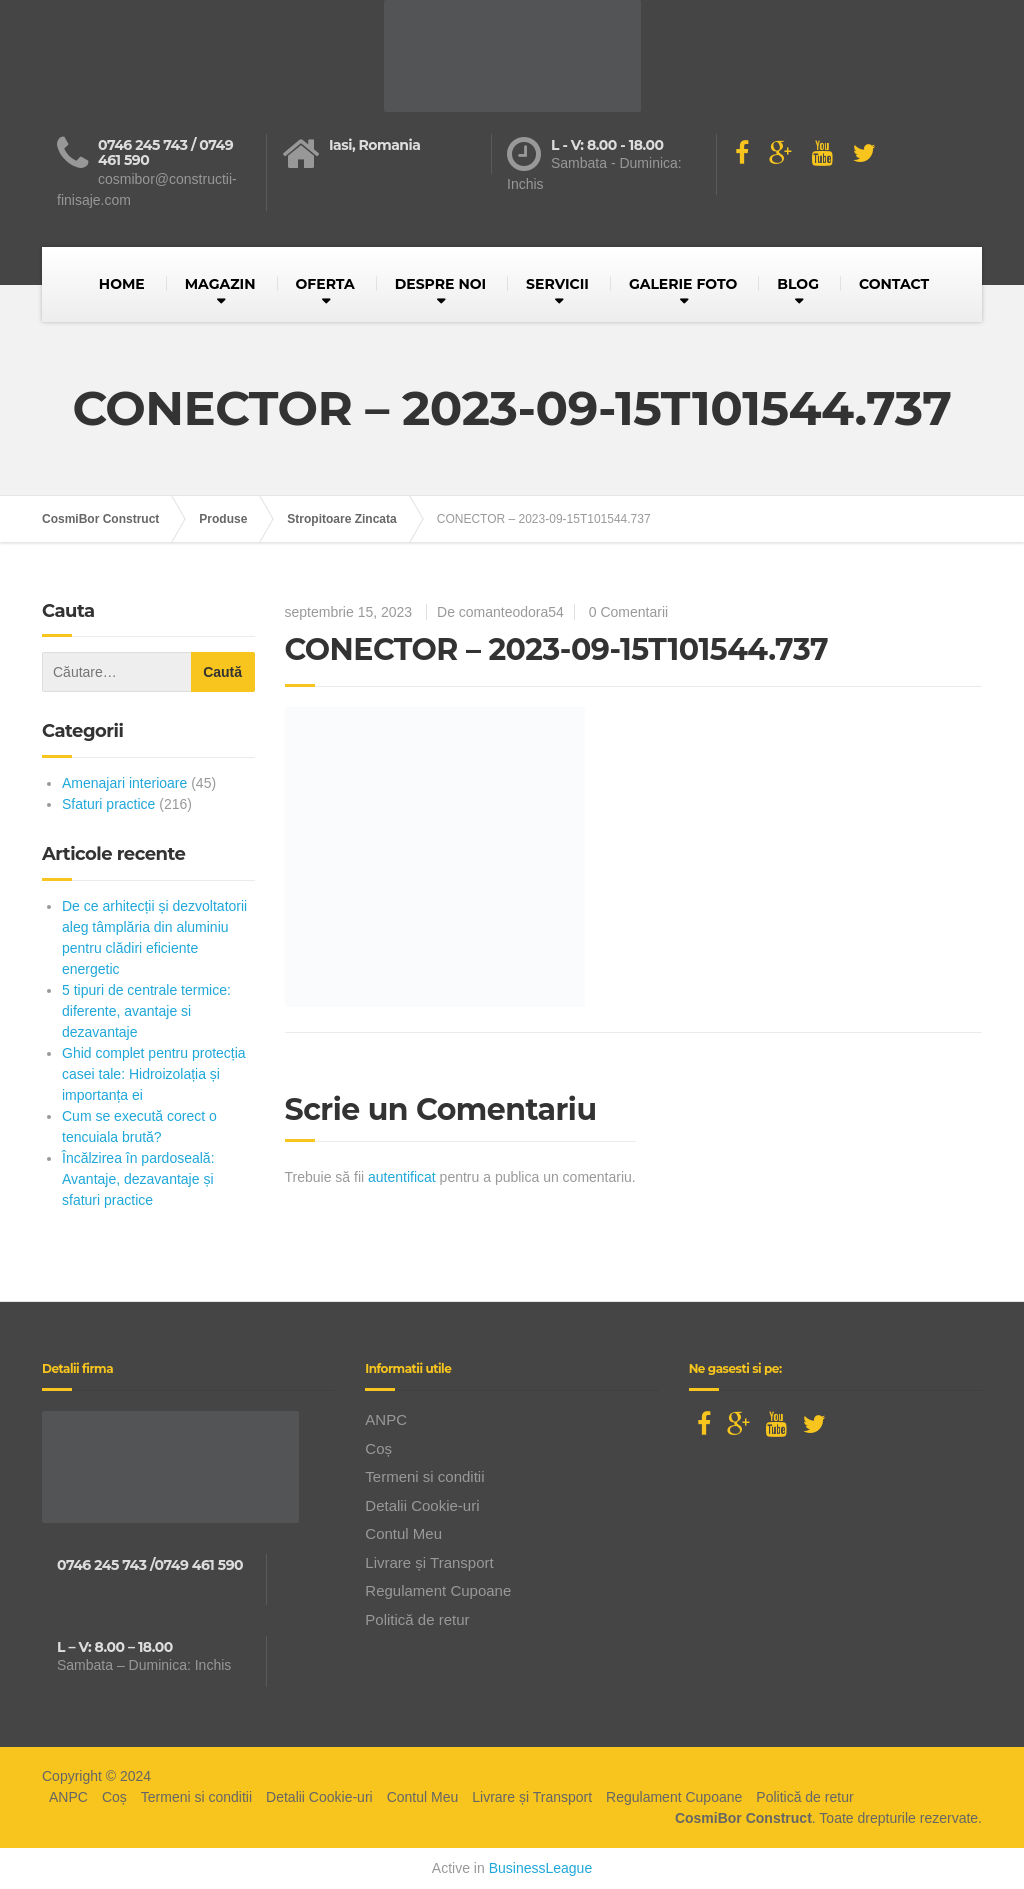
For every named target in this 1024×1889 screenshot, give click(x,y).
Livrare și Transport (429, 1562)
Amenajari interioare (124, 783)
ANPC (386, 1419)
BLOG (798, 284)
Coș (378, 1448)
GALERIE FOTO (683, 284)
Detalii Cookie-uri (422, 1505)
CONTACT (894, 284)
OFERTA (325, 284)
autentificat (402, 1177)
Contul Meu (403, 1533)
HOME (122, 284)
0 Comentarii (628, 612)
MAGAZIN (220, 284)
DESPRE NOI (440, 284)
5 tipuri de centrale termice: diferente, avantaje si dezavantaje (146, 1011)
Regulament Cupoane (438, 1590)
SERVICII (557, 284)
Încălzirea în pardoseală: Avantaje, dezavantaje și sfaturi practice (138, 1179)
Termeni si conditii (424, 1476)
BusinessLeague (541, 1868)
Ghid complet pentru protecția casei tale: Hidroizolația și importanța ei (154, 1074)
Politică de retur (417, 1619)
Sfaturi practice (108, 804)
